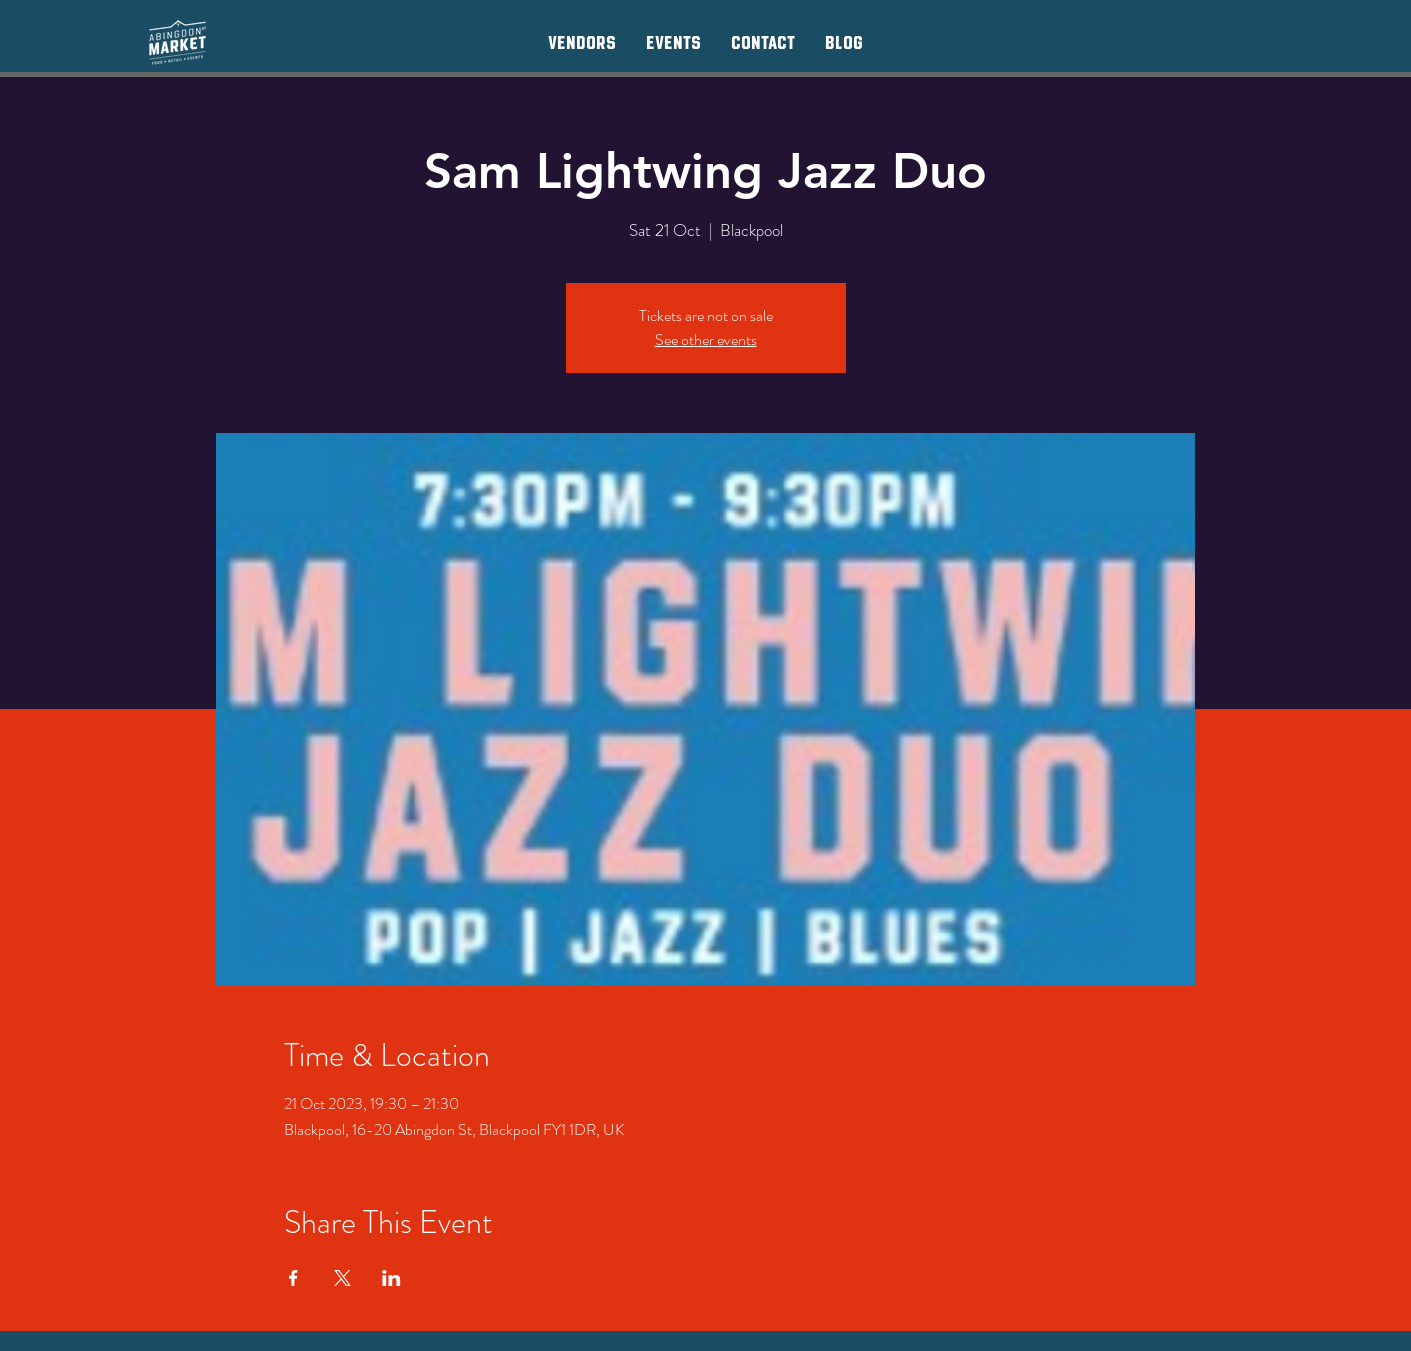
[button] (582, 42)
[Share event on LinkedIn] (391, 1278)
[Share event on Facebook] (293, 1278)
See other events (706, 339)
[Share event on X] (342, 1278)
